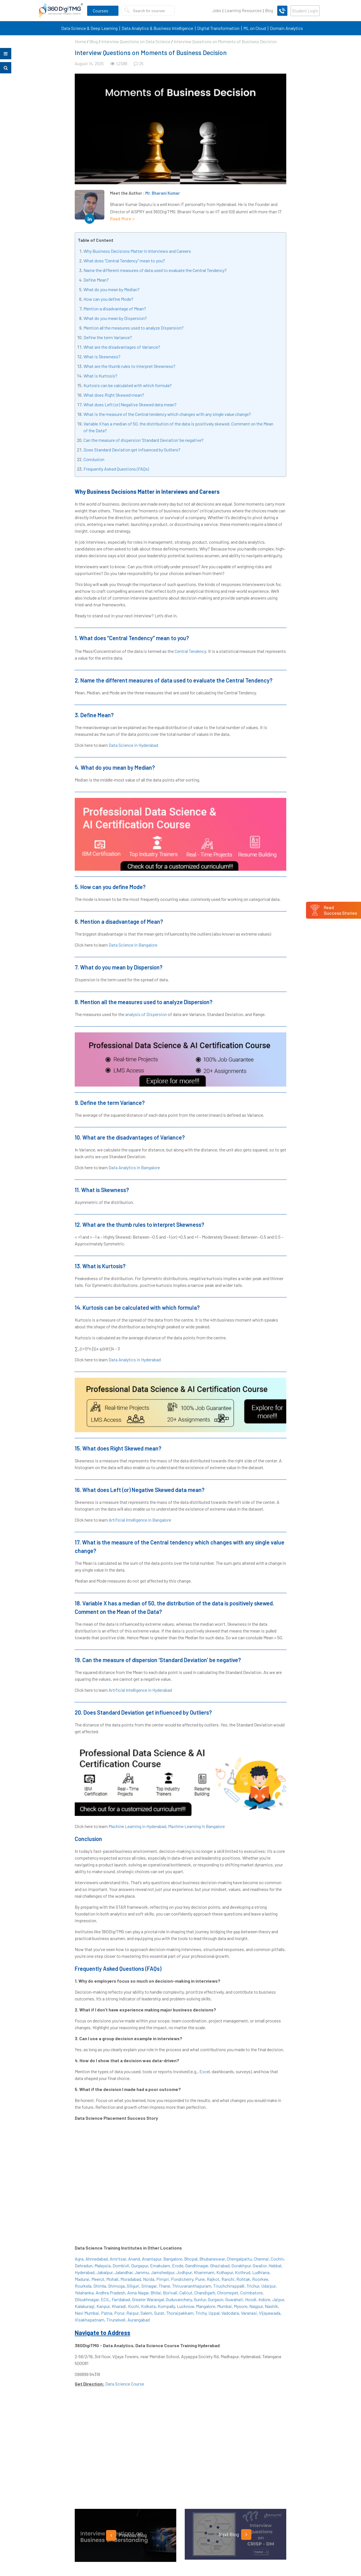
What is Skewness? (101, 356)
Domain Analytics (286, 28)
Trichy (200, 2313)
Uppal (213, 2313)
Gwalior (260, 2265)
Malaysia (102, 2265)
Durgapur (139, 2265)
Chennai (261, 2258)
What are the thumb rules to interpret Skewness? (129, 366)
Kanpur (103, 2306)
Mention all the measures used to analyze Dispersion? (133, 327)
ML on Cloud (254, 28)
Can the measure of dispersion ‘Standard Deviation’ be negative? (143, 440)
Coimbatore (251, 2292)
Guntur (200, 2299)
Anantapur (151, 2258)
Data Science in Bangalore (133, 944)
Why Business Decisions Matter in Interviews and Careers (137, 251)
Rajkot (213, 2279)
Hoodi (250, 2299)
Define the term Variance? (107, 337)
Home (80, 41)
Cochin (277, 2258)
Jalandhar (124, 2272)
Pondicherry (182, 2279)
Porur (119, 2313)
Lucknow (185, 2306)
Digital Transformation (218, 28)
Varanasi (249, 2313)
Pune (200, 2279)
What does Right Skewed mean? (113, 395)
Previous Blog (126, 2535)
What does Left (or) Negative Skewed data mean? (130, 404)
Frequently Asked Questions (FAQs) (116, 468)
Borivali (170, 2292)
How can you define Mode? (108, 299)
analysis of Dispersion (146, 1014)
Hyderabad (84, 2272)
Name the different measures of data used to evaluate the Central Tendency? (155, 270)
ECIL (105, 2299)
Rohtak (243, 2279)
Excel (204, 2071)
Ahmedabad (96, 2258)
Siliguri (133, 2285)
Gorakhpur (241, 2265)
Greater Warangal (148, 2299)
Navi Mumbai (87, 2313)
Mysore (240, 2306)
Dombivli (121, 2265)
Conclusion (93, 459)
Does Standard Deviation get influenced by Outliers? (131, 449)
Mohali (112, 2279)
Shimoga (116, 2285)
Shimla (99, 2285)
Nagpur (256, 2306)
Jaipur (278, 2299)
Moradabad (130, 2279)
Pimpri (162, 2279)
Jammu (142, 2272)
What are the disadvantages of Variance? (121, 347)
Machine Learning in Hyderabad (137, 1826)
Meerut (97, 2279)
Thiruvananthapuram (191, 2285)
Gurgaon (215, 2299)
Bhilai (156, 2292)
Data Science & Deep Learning (89, 28)
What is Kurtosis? (100, 375)
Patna (106, 2313)
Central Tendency (190, 651)
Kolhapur (224, 2272)
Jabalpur (104, 2272)
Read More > (122, 218)
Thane (164, 2285)
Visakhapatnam (89, 2319)
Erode (177, 2265)
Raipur (132, 2313)
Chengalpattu (239, 2258)
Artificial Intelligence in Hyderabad (140, 1690)
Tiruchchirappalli (229, 2285)
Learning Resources (243, 10)
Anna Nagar (138, 2292)
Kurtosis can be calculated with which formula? (127, 385)
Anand (134, 2258)
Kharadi (119, 2306)
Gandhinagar (196, 2265)
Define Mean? (96, 279)
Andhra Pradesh (110, 2292)
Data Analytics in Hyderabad (135, 1359)
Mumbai (224, 2306)
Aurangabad (138, 2319)
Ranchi (227, 2279)
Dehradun (84, 2265)
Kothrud (242, 2272)
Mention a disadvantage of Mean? (114, 308)
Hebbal (274, 2265)
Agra (79, 2258)
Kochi (133, 2306)
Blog (269, 10)
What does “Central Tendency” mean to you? (124, 260)
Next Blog (235, 2534)
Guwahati (234, 2299)
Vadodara (230, 2313)
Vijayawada (269, 2313)
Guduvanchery (179, 2299)
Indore (264, 2299)
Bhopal (190, 2258)
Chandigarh (204, 2292)
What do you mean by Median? (111, 289)
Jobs (216, 10)
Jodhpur (184, 2272)
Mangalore (205, 2306)
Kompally (166, 2306)
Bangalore (172, 2258)
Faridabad (121, 2299)
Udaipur (268, 2285)
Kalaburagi (84, 2306)
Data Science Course (124, 2383)
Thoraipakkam (179, 2313)
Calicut (185, 2292)
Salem (146, 2313)
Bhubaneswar (212, 2258)
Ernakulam (160, 2265)
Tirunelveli (116, 2319)
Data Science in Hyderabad (133, 745)
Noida (148, 2279)
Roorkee (260, 2279)
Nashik (271, 2306)
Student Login (305, 10)
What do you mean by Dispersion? (115, 318)
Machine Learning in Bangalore (196, 1826)
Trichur (252, 2285)
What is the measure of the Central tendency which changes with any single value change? (167, 414)
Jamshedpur (162, 2272)
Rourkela (83, 2285)
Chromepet (227, 2292)
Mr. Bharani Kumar (162, 193)
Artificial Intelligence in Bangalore (140, 1519)
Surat (159, 2313)
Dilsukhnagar (87, 2299)
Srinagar (149, 2285)
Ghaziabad (220, 2265)
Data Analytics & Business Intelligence (157, 28)
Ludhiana (260, 2272)
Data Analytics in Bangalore (134, 1167)
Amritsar (118, 2258)
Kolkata (148, 2306)
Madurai (82, 2279)
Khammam (204, 2272)
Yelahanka (84, 2292)
